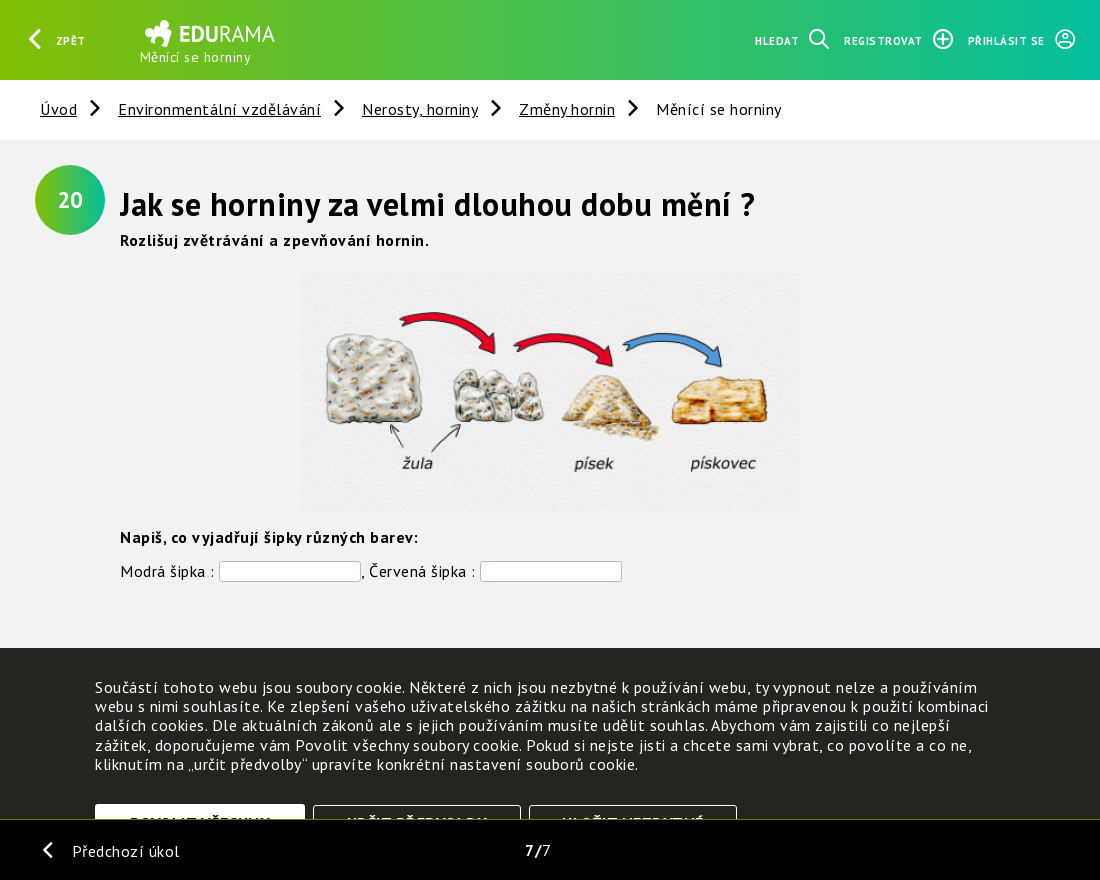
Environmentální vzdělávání (219, 109)
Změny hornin (567, 109)
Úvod (58, 109)
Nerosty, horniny (420, 109)
